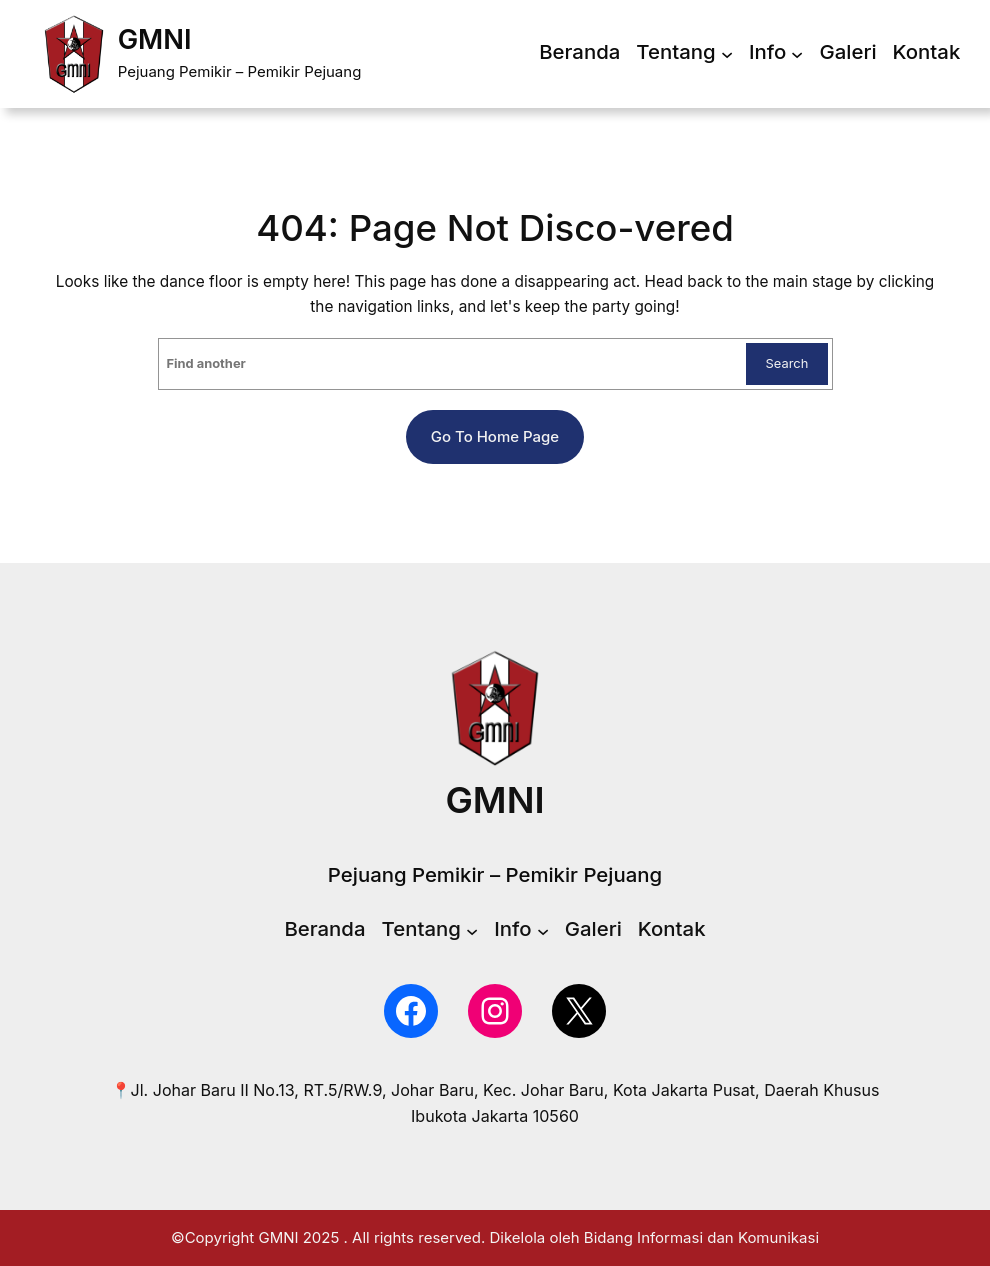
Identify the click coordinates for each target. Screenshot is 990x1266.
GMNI (155, 39)
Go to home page (495, 436)
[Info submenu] (797, 54)
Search (787, 363)
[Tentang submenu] (727, 54)
